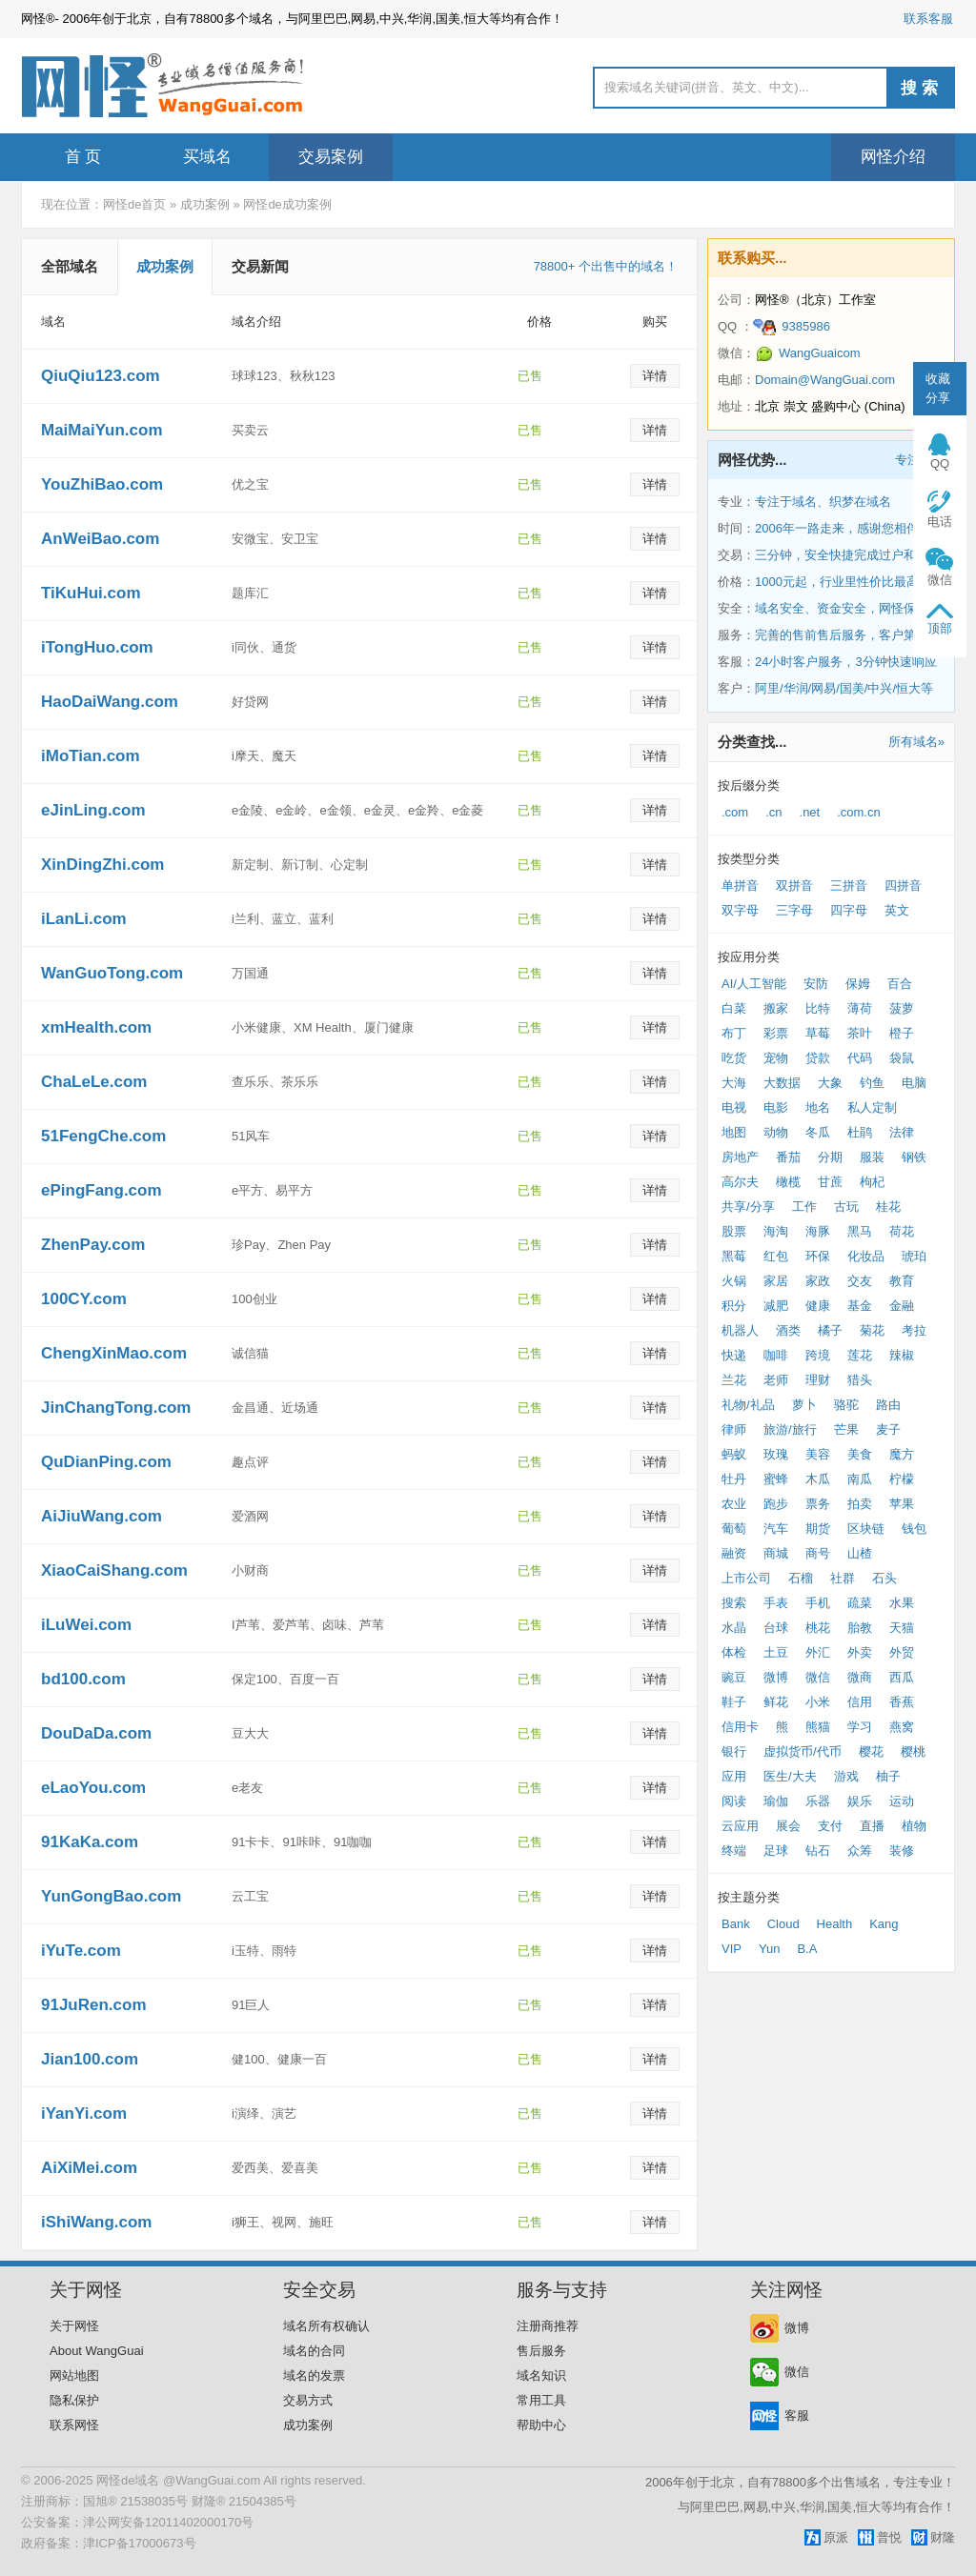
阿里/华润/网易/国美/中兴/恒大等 (844, 688)
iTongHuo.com (97, 647)
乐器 (817, 1801)
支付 (830, 1826)
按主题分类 (749, 1897)
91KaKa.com (89, 1842)
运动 (901, 1801)
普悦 (889, 2537)
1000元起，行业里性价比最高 (837, 581)
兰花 (734, 1380)
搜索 (922, 88)
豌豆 (734, 1677)
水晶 (734, 1627)
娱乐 (859, 1801)
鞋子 (734, 1702)
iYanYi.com (84, 2113)
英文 (896, 910)
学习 (859, 1727)
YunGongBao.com (111, 1896)
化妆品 (865, 1256)
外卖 (859, 1652)
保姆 (857, 983)
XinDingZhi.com (102, 864)
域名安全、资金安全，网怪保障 (841, 608)
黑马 (859, 1231)
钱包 (914, 1528)
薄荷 (859, 1008)
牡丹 (734, 1479)
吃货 (734, 1058)
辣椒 (901, 1355)
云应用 (740, 1826)
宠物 (775, 1058)
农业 (734, 1504)
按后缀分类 (749, 785)
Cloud (783, 1924)
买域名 (207, 157)
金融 (901, 1305)
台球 (775, 1627)
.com (735, 812)
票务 (817, 1504)
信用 (859, 1702)
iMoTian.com (90, 756)
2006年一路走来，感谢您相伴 (837, 528)
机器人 (740, 1330)
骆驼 (846, 1405)
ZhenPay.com (93, 1245)
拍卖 (859, 1504)
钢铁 (914, 1157)
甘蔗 (830, 1182)
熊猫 (817, 1727)
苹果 (901, 1504)
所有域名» (916, 742)
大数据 (782, 1083)
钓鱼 (872, 1083)
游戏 (846, 1776)
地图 (734, 1132)
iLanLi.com (84, 919)
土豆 (775, 1652)
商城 (775, 1553)
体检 (734, 1652)
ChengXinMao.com (114, 1353)
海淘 (775, 1231)
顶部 (939, 628)
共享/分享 (748, 1206)
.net (810, 812)
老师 (775, 1380)
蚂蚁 (734, 1454)
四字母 (848, 910)
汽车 (775, 1528)
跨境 (817, 1355)
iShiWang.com (96, 2222)
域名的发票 (314, 2375)
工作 (804, 1206)
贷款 (817, 1058)
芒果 (846, 1429)
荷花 (901, 1231)
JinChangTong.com (116, 1408)
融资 (734, 1553)
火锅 (734, 1281)
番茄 (788, 1157)
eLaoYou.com (93, 1788)
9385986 (791, 326)
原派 (836, 2537)
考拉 (914, 1330)
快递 (734, 1355)
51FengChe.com (103, 1136)
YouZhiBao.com (102, 484)
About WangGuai (97, 2351)
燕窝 (901, 1727)
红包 (775, 1256)
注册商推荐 (548, 2326)
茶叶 (859, 1033)
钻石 (817, 1850)
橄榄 (788, 1182)
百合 (899, 983)
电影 (775, 1107)
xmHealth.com (96, 1027)
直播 (872, 1826)
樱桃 (913, 1751)
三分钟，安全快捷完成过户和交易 (848, 555)
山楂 (859, 1553)
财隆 (942, 2537)
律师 (734, 1429)
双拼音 (794, 885)
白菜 (734, 1008)
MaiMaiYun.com (102, 430)
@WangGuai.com (211, 2480)
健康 (817, 1305)
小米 (817, 1702)
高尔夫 (740, 1182)
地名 (817, 1107)
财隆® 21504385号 (244, 2501)
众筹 (859, 1850)
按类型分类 (749, 859)
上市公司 (746, 1578)
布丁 (734, 1033)
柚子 (888, 1776)
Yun (769, 1949)
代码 (859, 1058)
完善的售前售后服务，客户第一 (841, 635)
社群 (842, 1578)
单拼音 (740, 885)
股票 (734, 1231)
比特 (817, 1008)
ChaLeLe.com (94, 1082)
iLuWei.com (86, 1625)
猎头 (859, 1380)
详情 (654, 376)
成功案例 (205, 204)
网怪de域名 (127, 2480)
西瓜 (901, 1677)
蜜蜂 (775, 1479)
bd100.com (83, 1679)
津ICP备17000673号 (139, 2543)
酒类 (788, 1330)
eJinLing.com (93, 810)
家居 (775, 1281)
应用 (734, 1776)
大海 (734, 1083)
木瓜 (817, 1479)
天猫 (901, 1627)
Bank (736, 1924)
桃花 (817, 1627)
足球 (775, 1850)
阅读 (734, 1801)
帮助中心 (541, 2425)
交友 (859, 1281)
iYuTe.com (81, 1951)
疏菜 (859, 1603)
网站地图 (74, 2375)
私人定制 (872, 1107)
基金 (859, 1305)
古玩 (846, 1206)
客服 (796, 2415)
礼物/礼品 (748, 1405)
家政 (817, 1281)
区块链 (865, 1528)
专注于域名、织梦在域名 (823, 501)
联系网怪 (74, 2425)
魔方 (901, 1454)
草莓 (817, 1033)
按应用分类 (749, 957)
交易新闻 (260, 266)
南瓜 (859, 1479)
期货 (817, 1528)
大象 (830, 1083)
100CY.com (84, 1299)
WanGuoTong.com (112, 973)
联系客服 (928, 18)
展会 (788, 1826)
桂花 (888, 1206)
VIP (732, 1949)
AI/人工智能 (754, 983)
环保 (817, 1256)
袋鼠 (901, 1058)
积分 (734, 1305)
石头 (884, 1578)
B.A (807, 1949)
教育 (901, 1281)
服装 (872, 1157)
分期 (830, 1157)
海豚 (817, 1231)
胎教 (859, 1627)
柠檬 (901, 1479)
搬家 (775, 1008)
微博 (775, 1677)
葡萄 (734, 1528)
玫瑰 (775, 1454)
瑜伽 (775, 1801)
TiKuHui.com (91, 593)
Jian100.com (89, 2059)
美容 (817, 1454)
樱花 (871, 1751)
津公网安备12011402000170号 (168, 2522)
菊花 (872, 1330)
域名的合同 (314, 2351)
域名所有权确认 (326, 2326)
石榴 (800, 1578)
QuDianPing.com (106, 1462)
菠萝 (901, 1008)
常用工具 (541, 2400)
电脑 (914, 1083)
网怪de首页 (134, 204)
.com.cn (859, 812)
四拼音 (903, 885)
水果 (901, 1603)
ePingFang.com (101, 1190)
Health (835, 1924)
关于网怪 (74, 2326)
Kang (883, 1924)
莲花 (859, 1355)
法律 (901, 1132)
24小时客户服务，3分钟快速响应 (846, 661)
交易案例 (330, 157)
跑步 (775, 1504)
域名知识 (541, 2375)
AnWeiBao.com (100, 539)
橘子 (830, 1330)
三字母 (794, 910)
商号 (817, 1553)
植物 (914, 1826)
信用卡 (740, 1727)
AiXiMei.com (89, 2168)
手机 (817, 1603)
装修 (901, 1850)
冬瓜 (817, 1132)
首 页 (83, 157)
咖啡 (775, 1355)
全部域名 (69, 266)
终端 (734, 1850)
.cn (773, 812)
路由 (888, 1405)
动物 (775, 1132)
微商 (859, 1677)
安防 (815, 983)
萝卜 (804, 1405)
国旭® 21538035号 (135, 2501)
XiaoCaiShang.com (114, 1570)
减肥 (775, 1305)
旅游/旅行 (790, 1429)
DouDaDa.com (96, 1733)
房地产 (740, 1157)
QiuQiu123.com (100, 376)
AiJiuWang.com (101, 1516)
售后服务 (541, 2351)
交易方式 (308, 2400)
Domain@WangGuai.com (825, 379)
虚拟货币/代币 (802, 1751)
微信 (817, 1677)
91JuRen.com (94, 2005)
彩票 (775, 1033)
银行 (734, 1751)
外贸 (901, 1652)
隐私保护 (74, 2400)
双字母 (740, 910)
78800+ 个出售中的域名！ (606, 266)
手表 (775, 1603)
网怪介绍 (893, 157)
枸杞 (872, 1182)
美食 (859, 1454)
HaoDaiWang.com (109, 702)
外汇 (817, 1652)
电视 (734, 1107)
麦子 (888, 1429)
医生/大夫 (790, 1776)
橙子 (901, 1033)
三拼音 (848, 885)
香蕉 (901, 1702)
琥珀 (914, 1256)
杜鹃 (859, 1132)
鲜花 (775, 1702)
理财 (817, 1380)
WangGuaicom (808, 353)
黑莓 (734, 1256)
